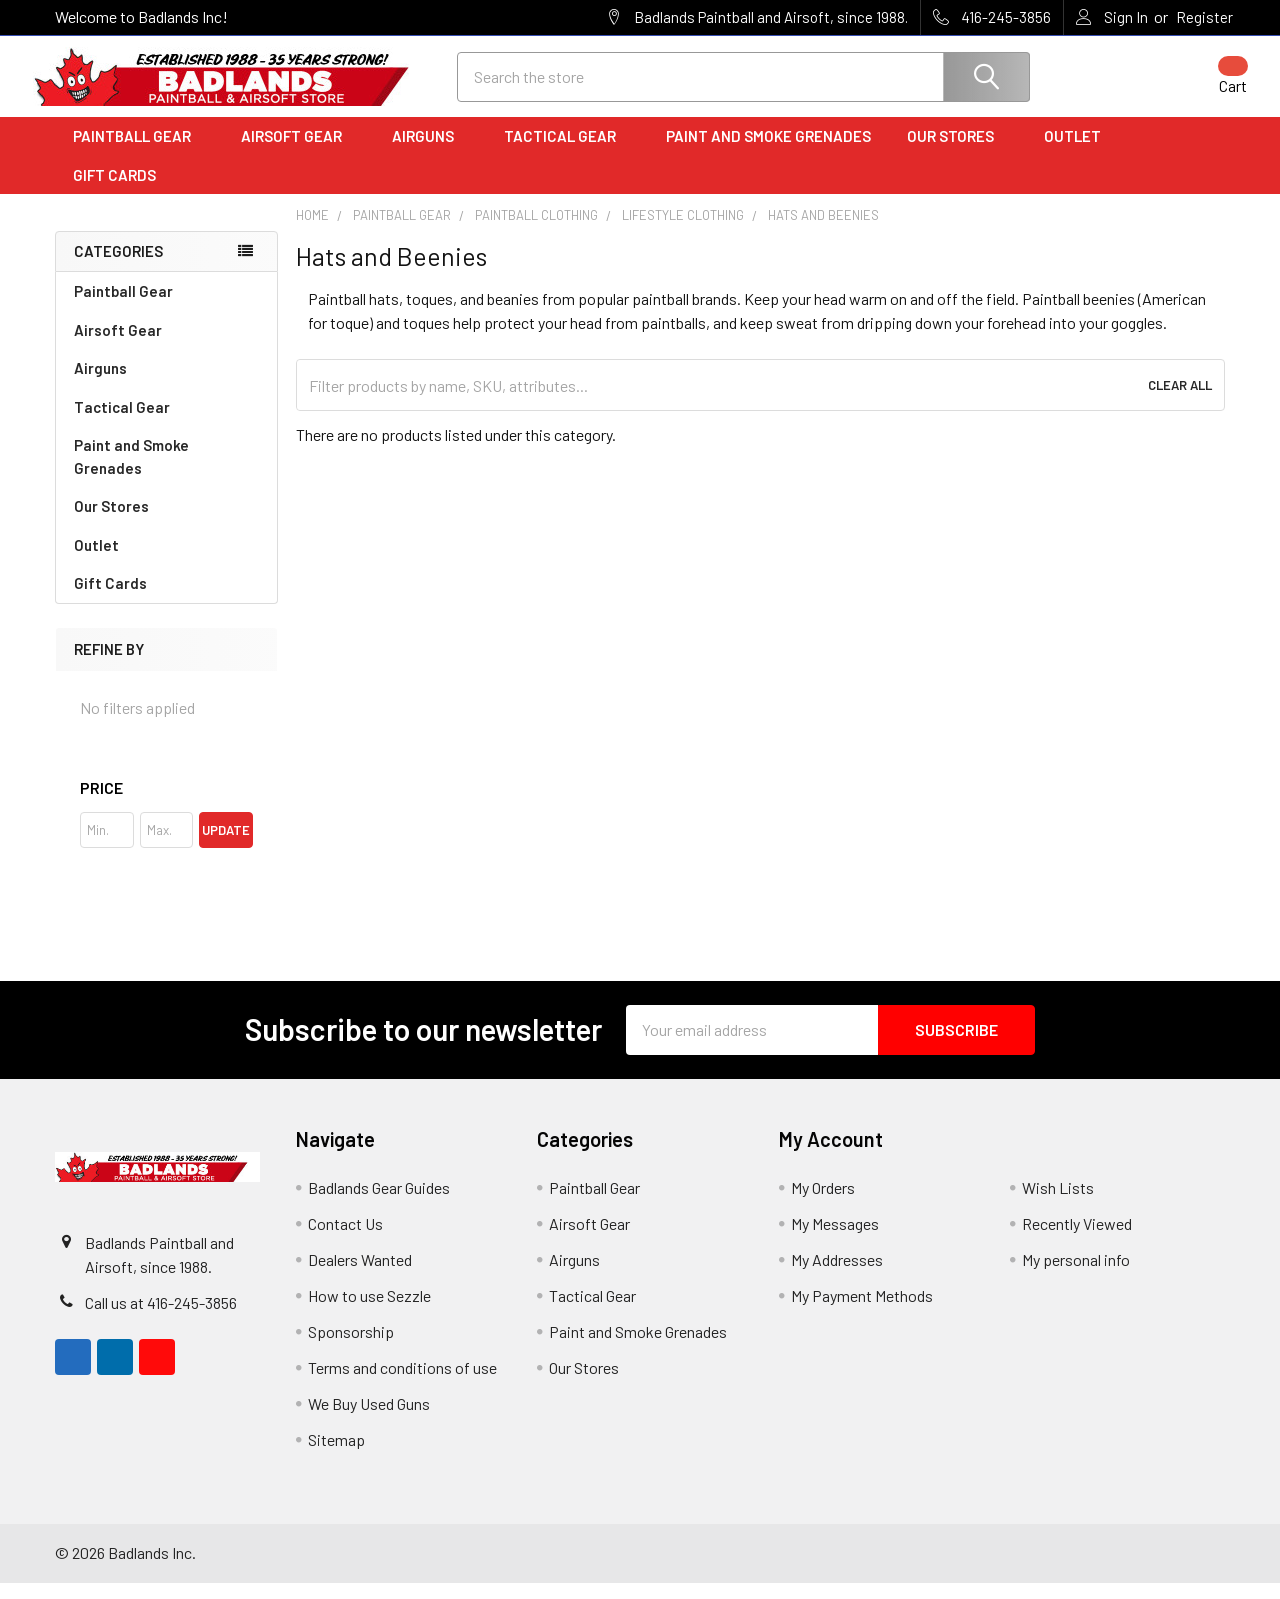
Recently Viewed (1077, 1239)
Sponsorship (351, 1347)
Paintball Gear (139, 153)
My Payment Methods (862, 1311)
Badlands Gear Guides (379, 1203)
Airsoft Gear (298, 153)
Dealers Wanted (360, 1275)
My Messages (835, 1239)
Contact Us (345, 1239)
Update (226, 846)
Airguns (430, 153)
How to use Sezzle (369, 1311)
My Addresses (837, 1275)
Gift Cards (114, 191)
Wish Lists (1058, 1203)
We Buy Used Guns (369, 1419)
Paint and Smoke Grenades (768, 153)
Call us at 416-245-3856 (161, 1318)
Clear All (1180, 402)
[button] (166, 804)
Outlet (1079, 153)
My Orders (823, 1203)
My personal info (1076, 1275)
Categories (118, 268)
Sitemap (336, 1455)
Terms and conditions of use (402, 1383)
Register (1204, 17)
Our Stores (957, 153)
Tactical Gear (567, 153)
